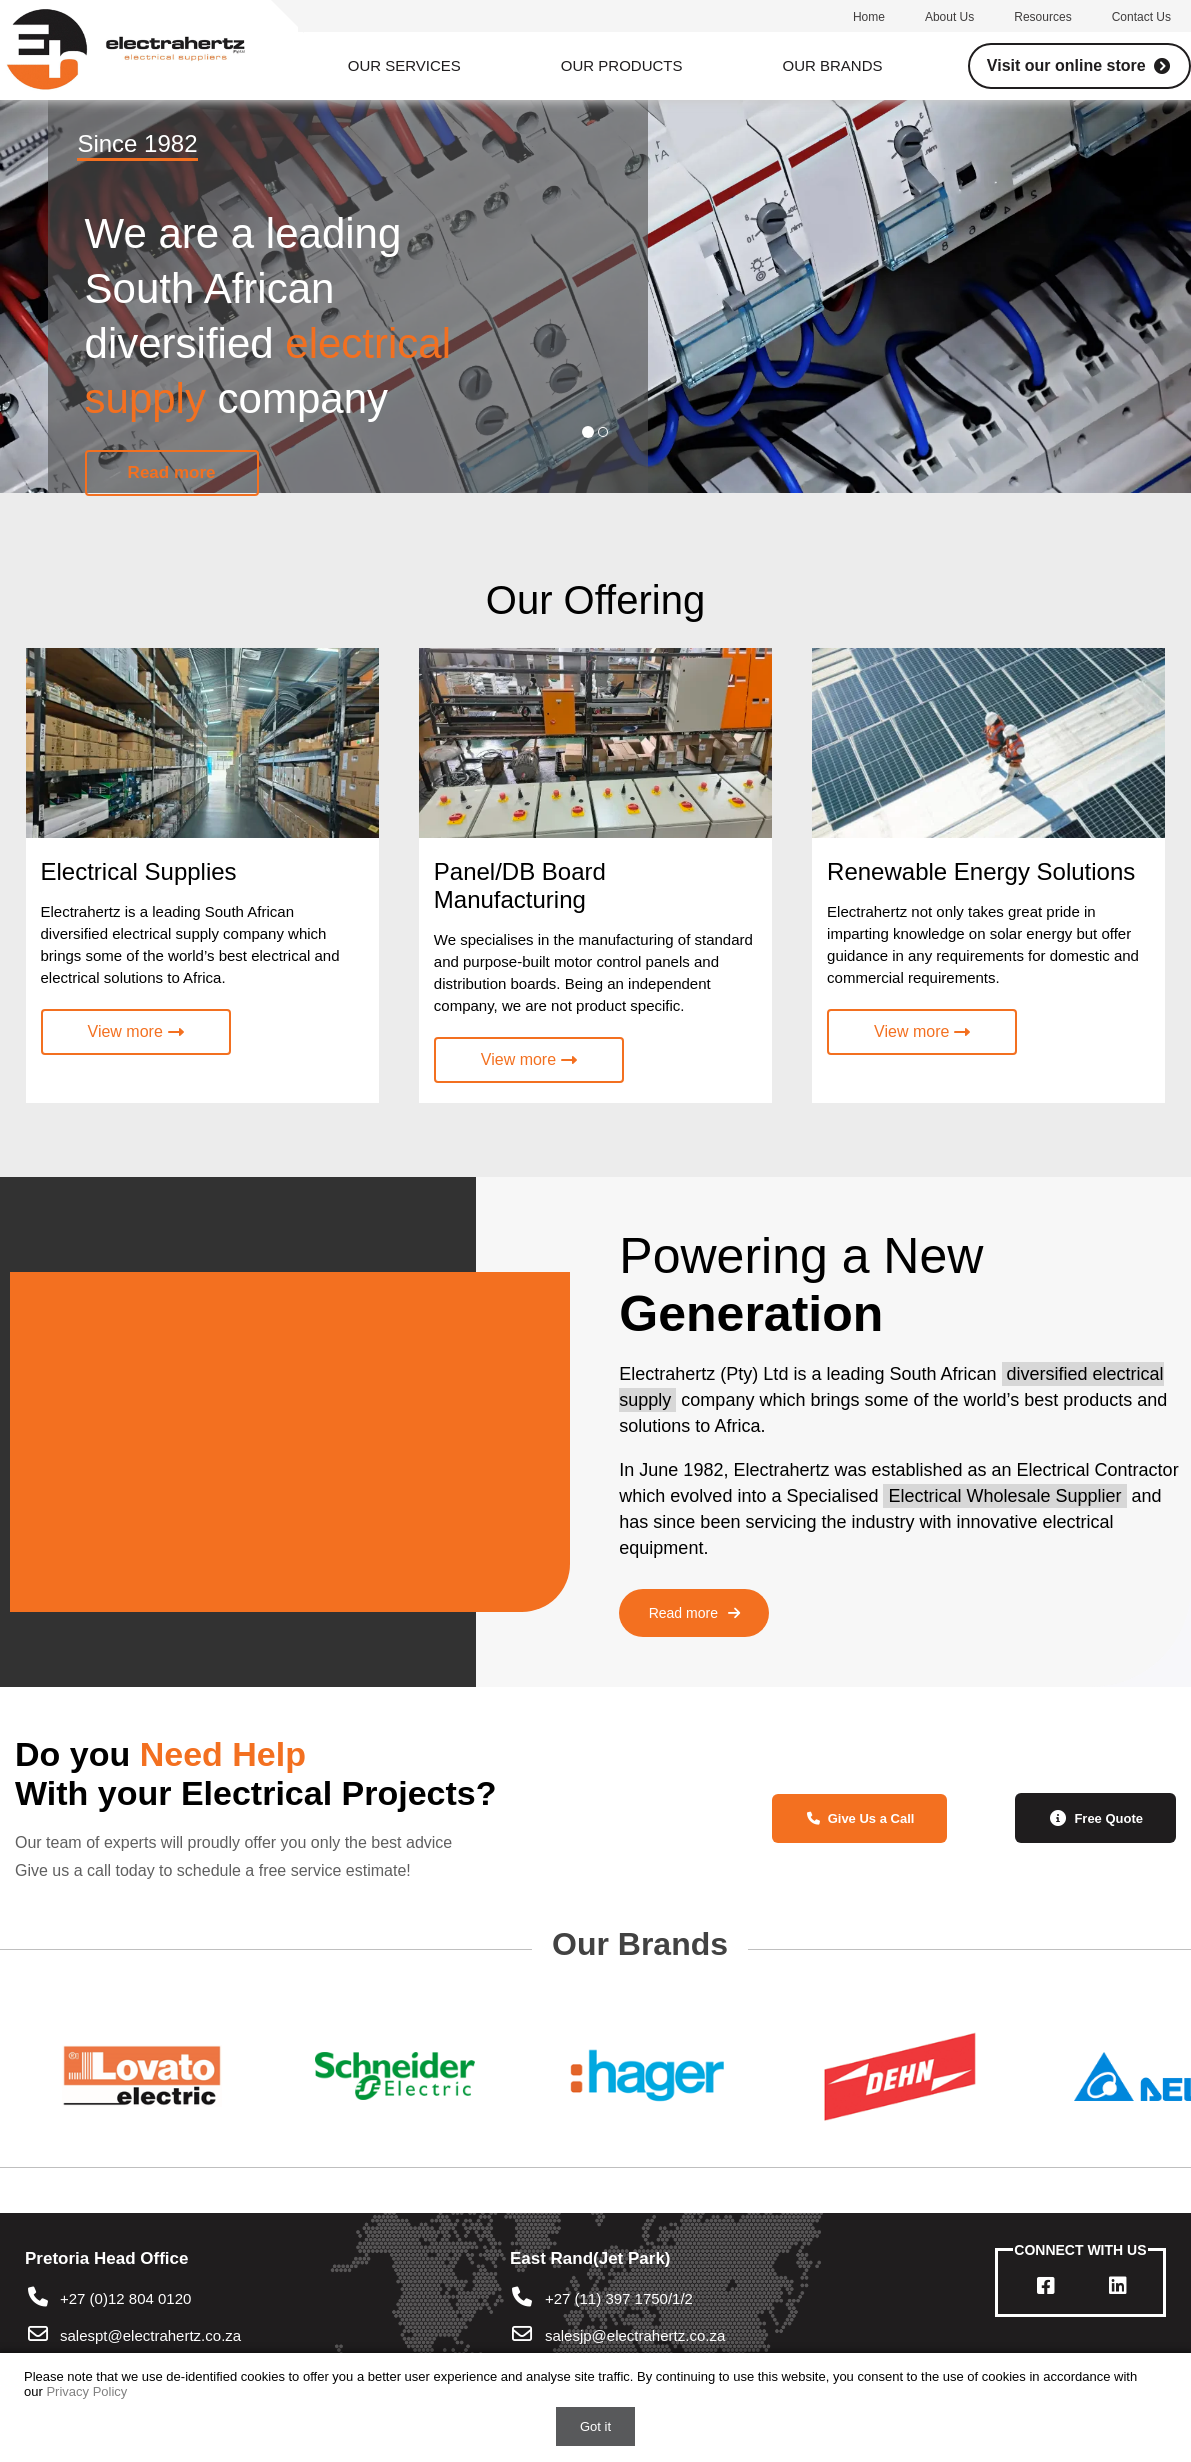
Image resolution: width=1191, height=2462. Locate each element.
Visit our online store (1079, 65)
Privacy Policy (86, 2391)
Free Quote (1095, 1818)
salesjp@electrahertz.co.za (635, 2335)
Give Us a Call (859, 1818)
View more (136, 1031)
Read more (694, 1613)
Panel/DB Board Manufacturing (520, 885)
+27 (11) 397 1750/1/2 (601, 2298)
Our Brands (833, 65)
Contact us (1141, 17)
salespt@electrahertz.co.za (150, 2335)
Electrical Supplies (139, 871)
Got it (595, 2426)
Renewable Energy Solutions (981, 871)
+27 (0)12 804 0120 (108, 2298)
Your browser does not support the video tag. (280, 1432)
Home (869, 17)
